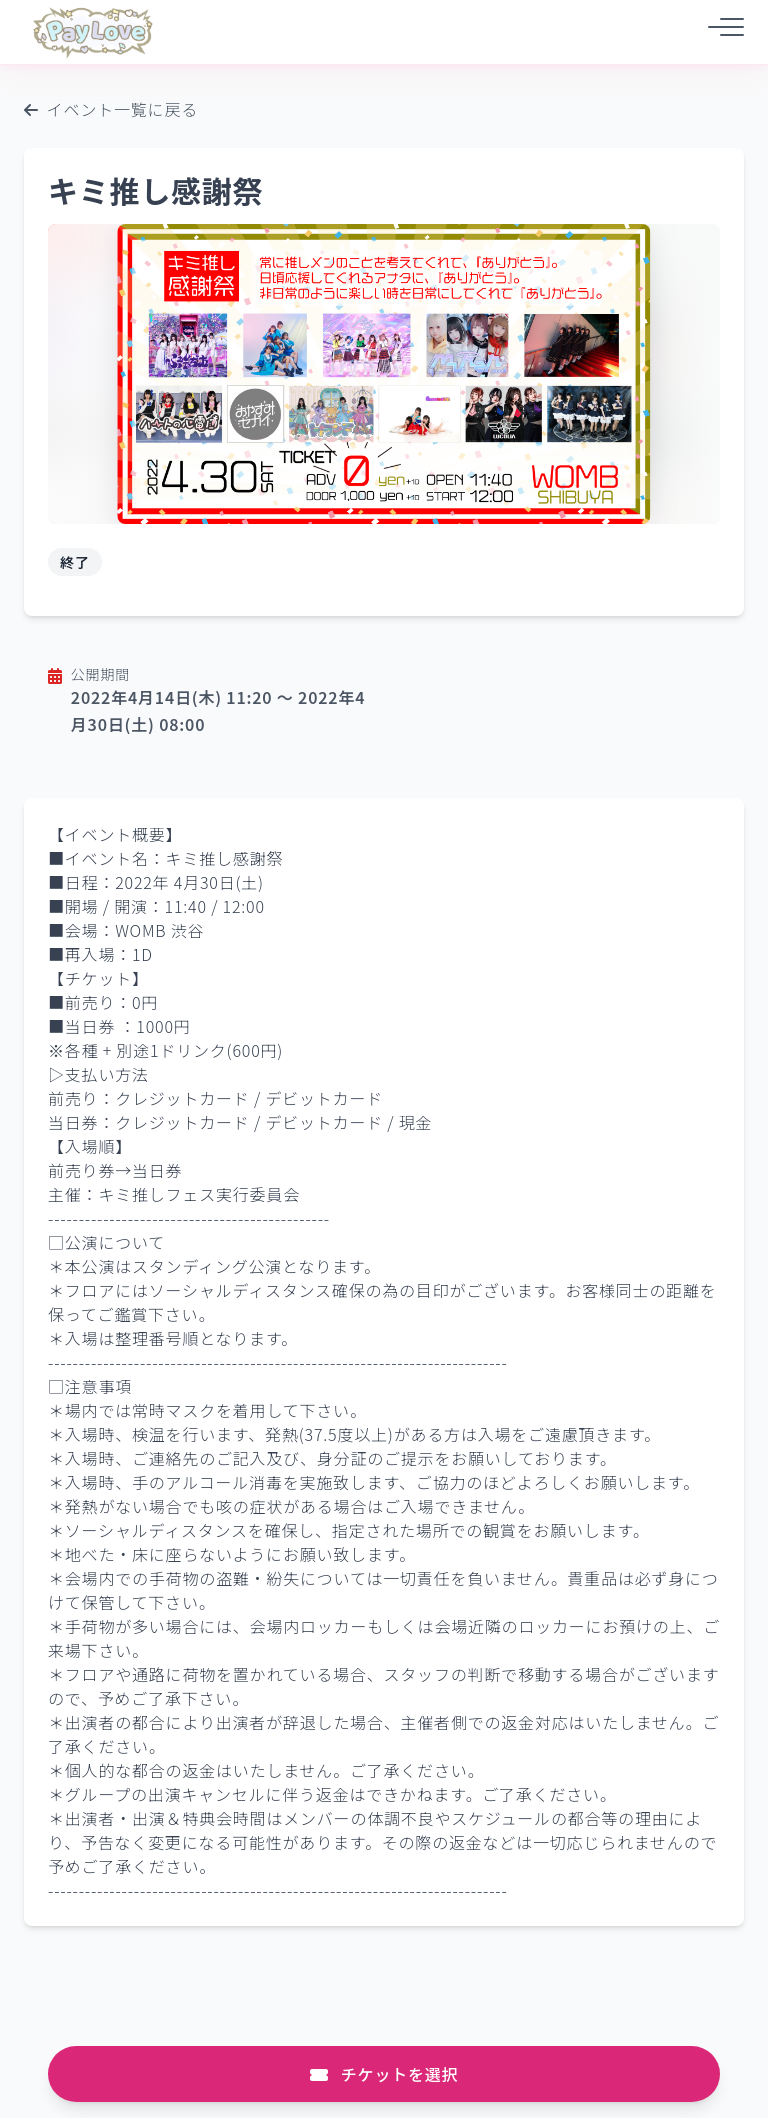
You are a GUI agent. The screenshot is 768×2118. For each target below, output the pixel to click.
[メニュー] (720, 31)
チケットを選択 (384, 2074)
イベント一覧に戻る (111, 109)
